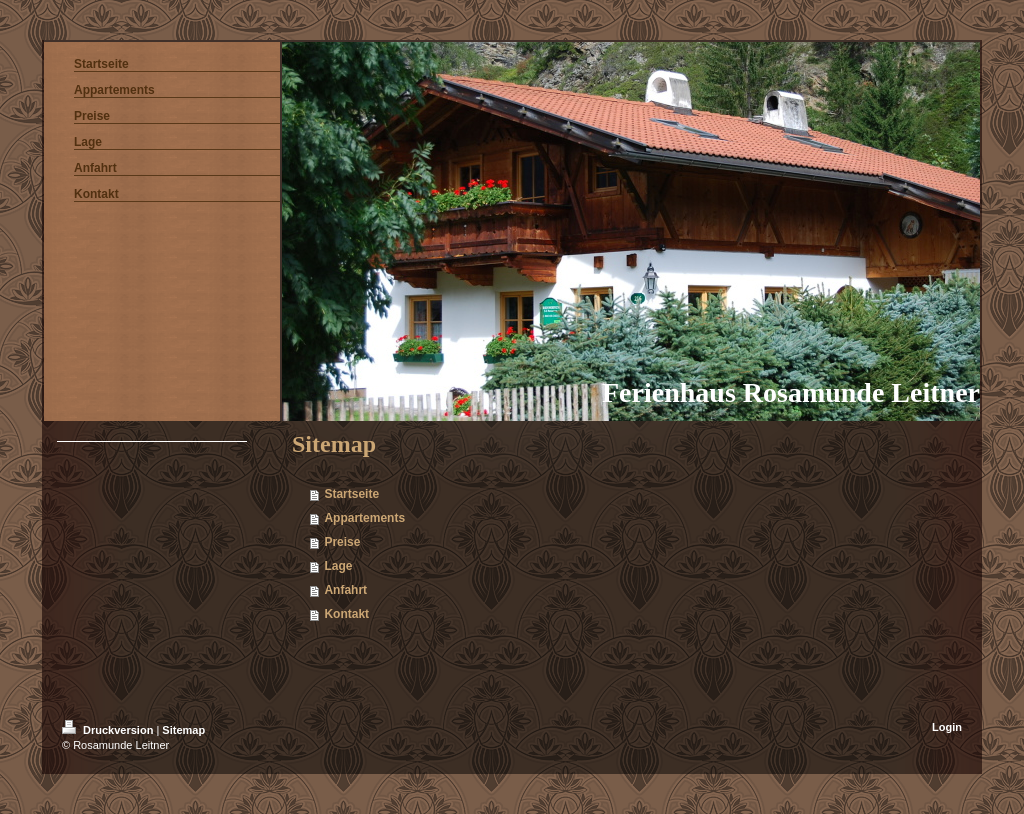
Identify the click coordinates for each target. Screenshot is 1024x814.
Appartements (364, 518)
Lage (338, 566)
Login (947, 727)
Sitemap (183, 730)
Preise (342, 542)
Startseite (351, 494)
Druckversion (109, 730)
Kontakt (346, 614)
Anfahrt (345, 590)
